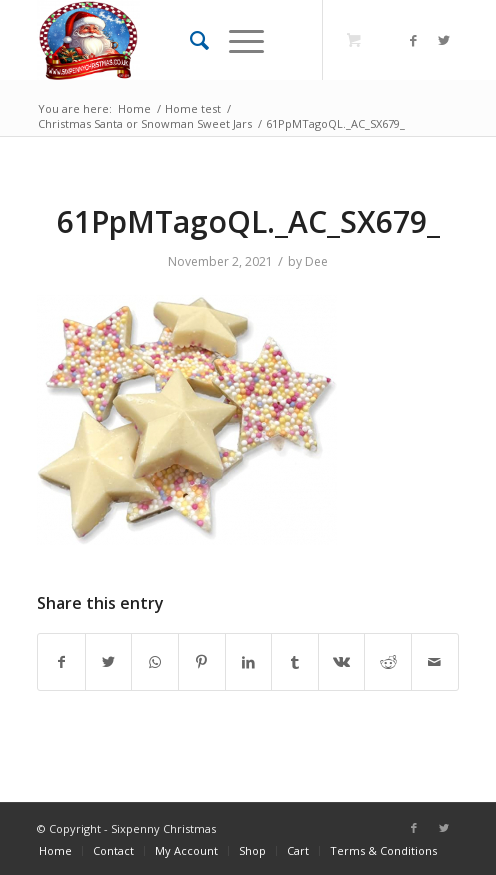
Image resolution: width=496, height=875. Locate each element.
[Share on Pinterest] (202, 662)
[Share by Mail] (435, 662)
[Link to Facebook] (414, 40)
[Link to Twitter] (444, 40)
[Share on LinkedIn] (249, 662)
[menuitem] (189, 40)
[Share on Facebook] (61, 662)
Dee (316, 261)
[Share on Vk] (342, 662)
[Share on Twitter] (109, 662)
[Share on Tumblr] (295, 662)
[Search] (189, 40)
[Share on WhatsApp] (155, 662)
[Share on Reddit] (388, 662)
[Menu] (236, 40)
